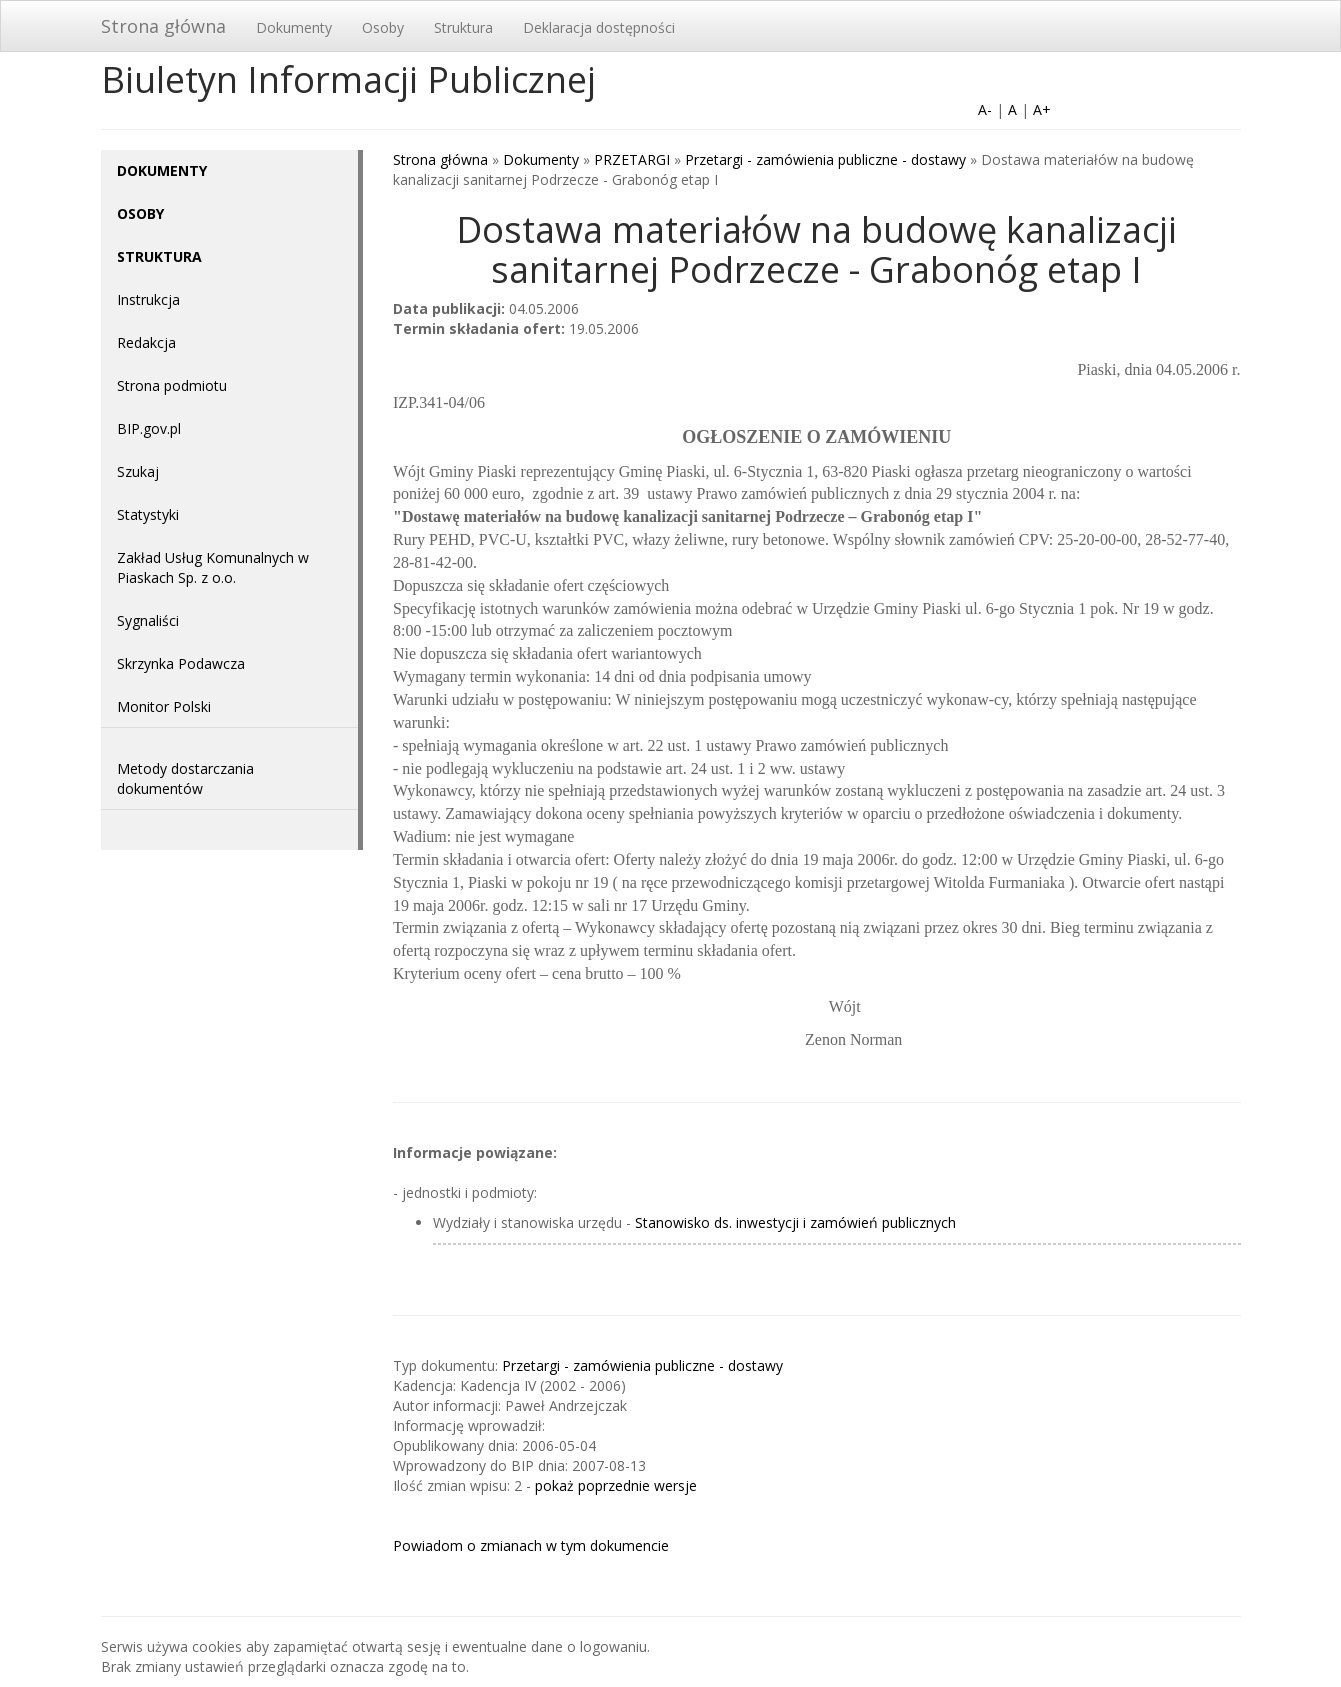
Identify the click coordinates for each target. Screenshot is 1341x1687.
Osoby (383, 27)
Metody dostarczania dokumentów (185, 778)
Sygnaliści (148, 620)
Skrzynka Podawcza (181, 663)
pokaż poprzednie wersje (616, 1485)
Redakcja (146, 342)
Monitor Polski (164, 706)
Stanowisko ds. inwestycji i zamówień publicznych (795, 1222)
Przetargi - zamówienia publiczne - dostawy (825, 159)
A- (985, 109)
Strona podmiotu (172, 385)
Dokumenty (294, 27)
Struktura (463, 27)
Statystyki (148, 514)
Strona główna (163, 26)
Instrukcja (148, 299)
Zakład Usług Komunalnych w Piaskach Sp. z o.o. (213, 567)
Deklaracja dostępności (599, 27)
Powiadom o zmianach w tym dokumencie (531, 1545)
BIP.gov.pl (149, 428)
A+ (1042, 109)
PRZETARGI (632, 159)
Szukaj (138, 471)
